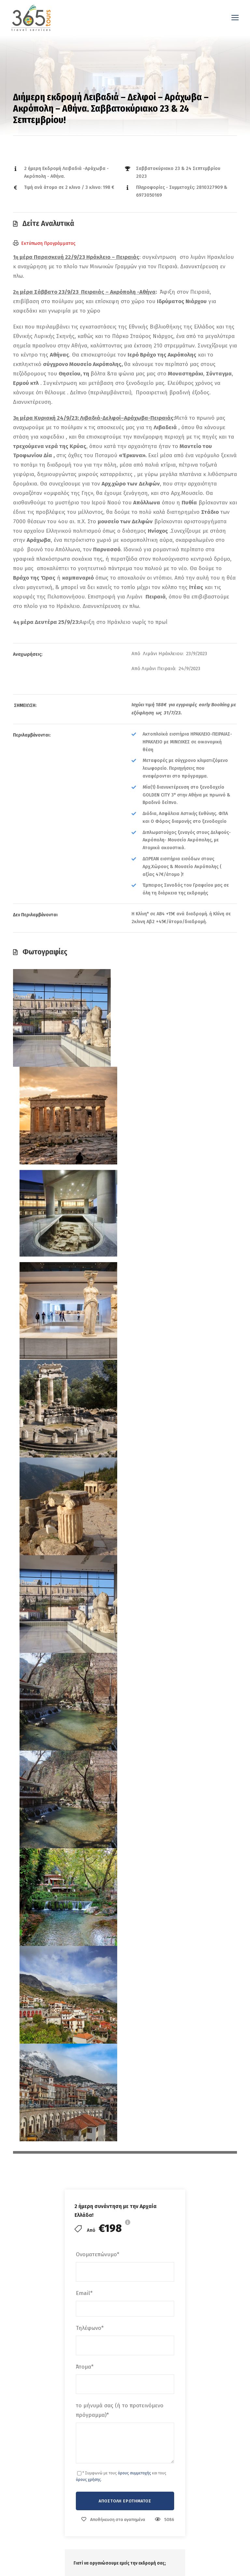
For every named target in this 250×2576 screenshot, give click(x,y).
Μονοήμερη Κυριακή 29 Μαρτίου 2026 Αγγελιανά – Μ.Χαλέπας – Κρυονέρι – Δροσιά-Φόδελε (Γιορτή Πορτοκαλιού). (216, 2472)
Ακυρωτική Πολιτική (91, 1742)
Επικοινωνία (105, 2213)
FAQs (97, 2242)
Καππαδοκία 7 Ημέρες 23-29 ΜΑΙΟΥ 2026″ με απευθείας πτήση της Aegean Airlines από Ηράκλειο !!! (217, 2189)
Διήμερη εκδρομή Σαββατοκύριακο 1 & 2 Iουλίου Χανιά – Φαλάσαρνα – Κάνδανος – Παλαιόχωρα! (46, 2037)
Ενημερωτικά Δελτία (113, 2256)
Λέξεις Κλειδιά (79, 1787)
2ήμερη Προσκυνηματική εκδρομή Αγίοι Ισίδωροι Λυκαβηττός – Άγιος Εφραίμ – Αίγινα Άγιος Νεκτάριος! (165, 2019)
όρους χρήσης (88, 1405)
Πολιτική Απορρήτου (113, 2284)
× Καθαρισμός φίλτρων (93, 1864)
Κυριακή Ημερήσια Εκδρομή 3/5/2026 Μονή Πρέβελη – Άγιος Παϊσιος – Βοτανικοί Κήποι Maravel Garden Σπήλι (216, 2381)
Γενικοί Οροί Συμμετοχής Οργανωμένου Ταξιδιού (117, 1735)
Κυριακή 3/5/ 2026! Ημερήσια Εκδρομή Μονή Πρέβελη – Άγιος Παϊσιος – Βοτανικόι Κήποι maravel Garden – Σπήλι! (216, 2276)
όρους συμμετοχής (134, 1398)
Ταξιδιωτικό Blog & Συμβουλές (124, 2199)
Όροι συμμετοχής (110, 2270)
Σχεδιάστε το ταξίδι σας (117, 2185)
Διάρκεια (74, 1825)
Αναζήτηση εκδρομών (114, 2171)
